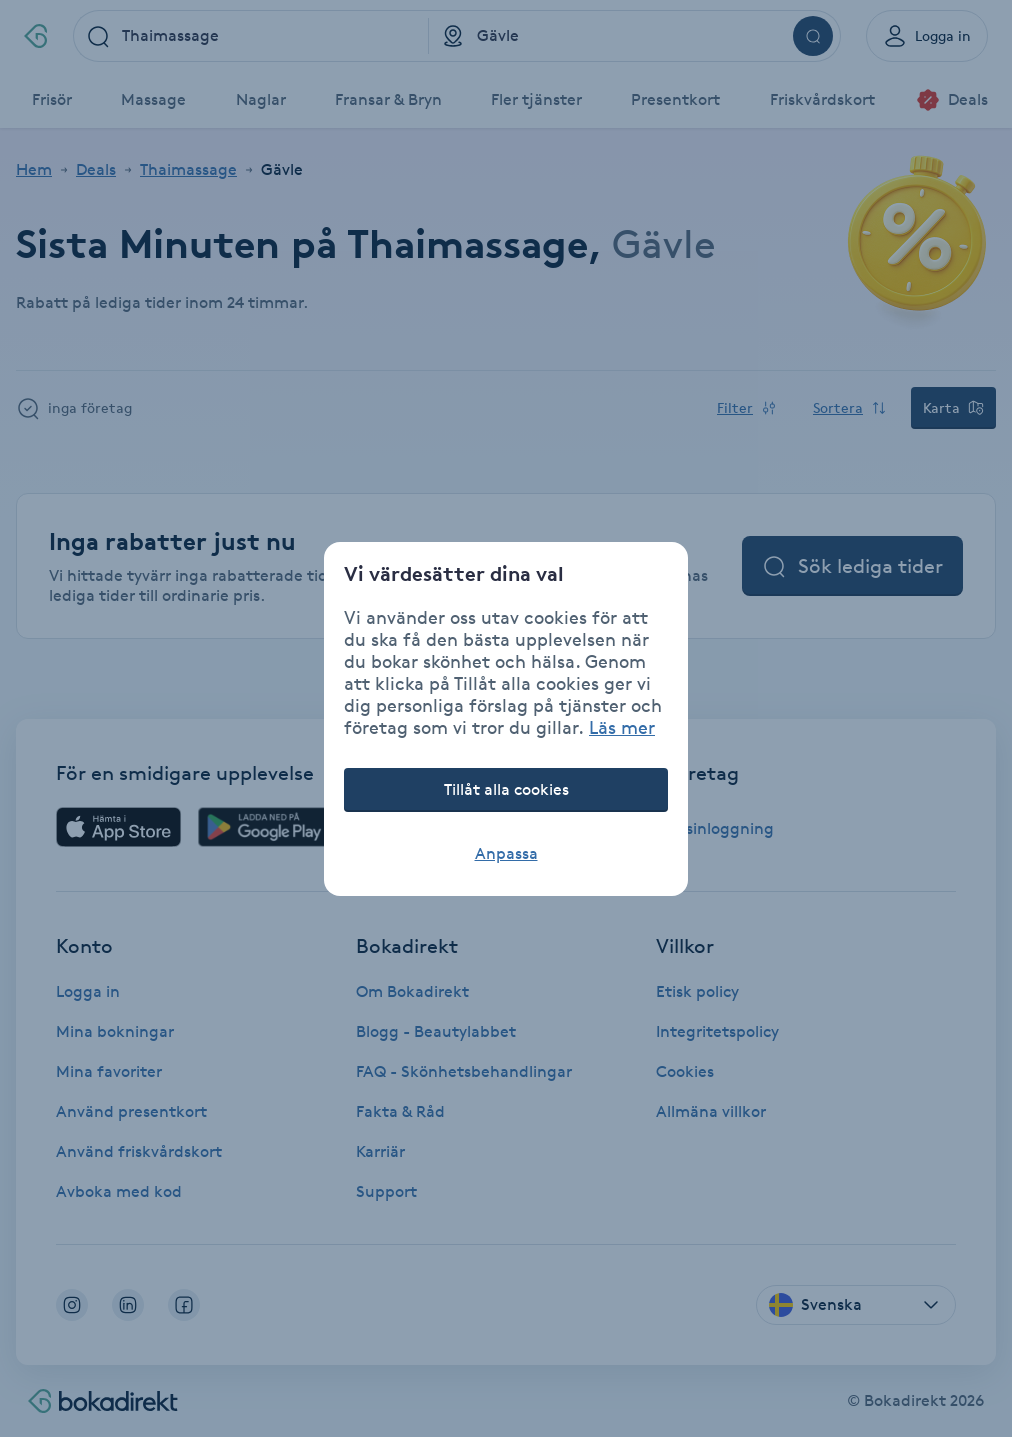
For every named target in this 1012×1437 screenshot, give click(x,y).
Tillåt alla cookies (506, 789)
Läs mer (622, 727)
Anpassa (506, 853)
